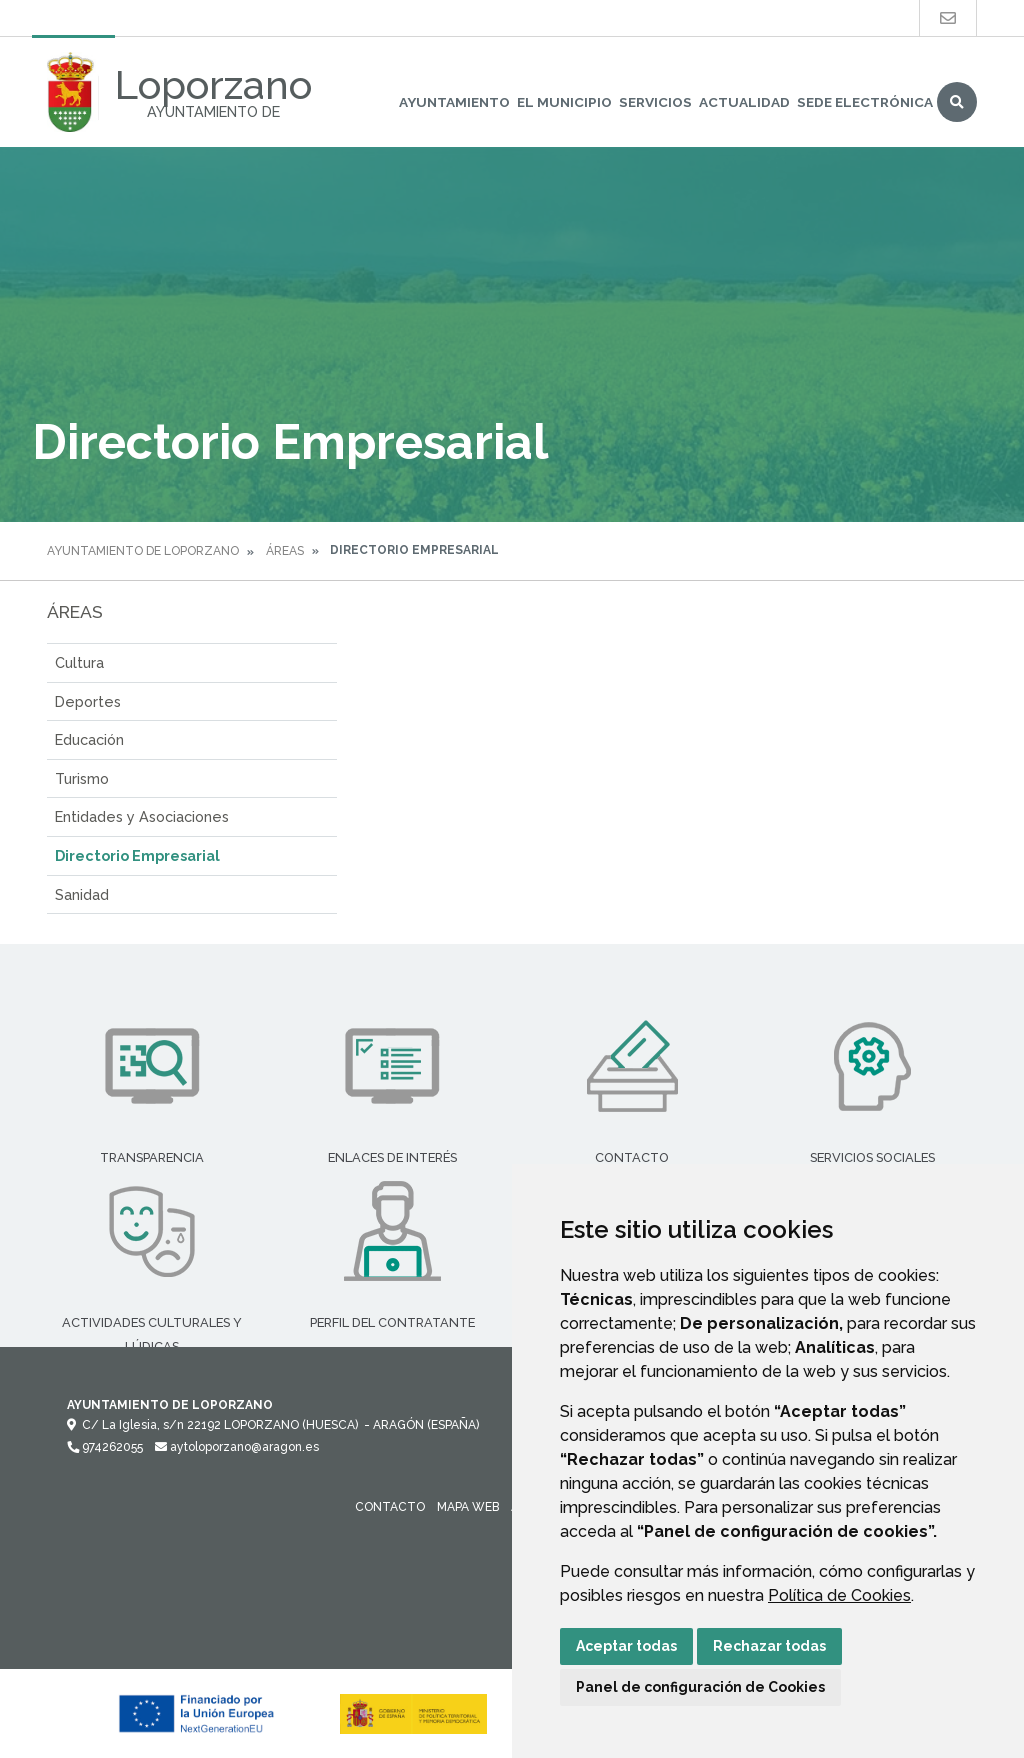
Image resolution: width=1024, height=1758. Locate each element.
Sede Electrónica (865, 102)
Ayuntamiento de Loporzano (143, 551)
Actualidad (744, 102)
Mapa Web (468, 1507)
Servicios (655, 102)
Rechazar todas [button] (769, 1646)
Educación (89, 739)
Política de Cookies (839, 1595)
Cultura (79, 662)
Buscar (957, 102)
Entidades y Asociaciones (142, 816)
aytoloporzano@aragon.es (237, 1447)
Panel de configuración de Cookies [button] (700, 1687)
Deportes (88, 701)
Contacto (390, 1507)
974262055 (105, 1447)
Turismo (82, 778)
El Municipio (564, 102)
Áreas (285, 551)
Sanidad (82, 894)
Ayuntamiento (454, 102)
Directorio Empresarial (137, 855)
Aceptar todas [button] (626, 1646)
